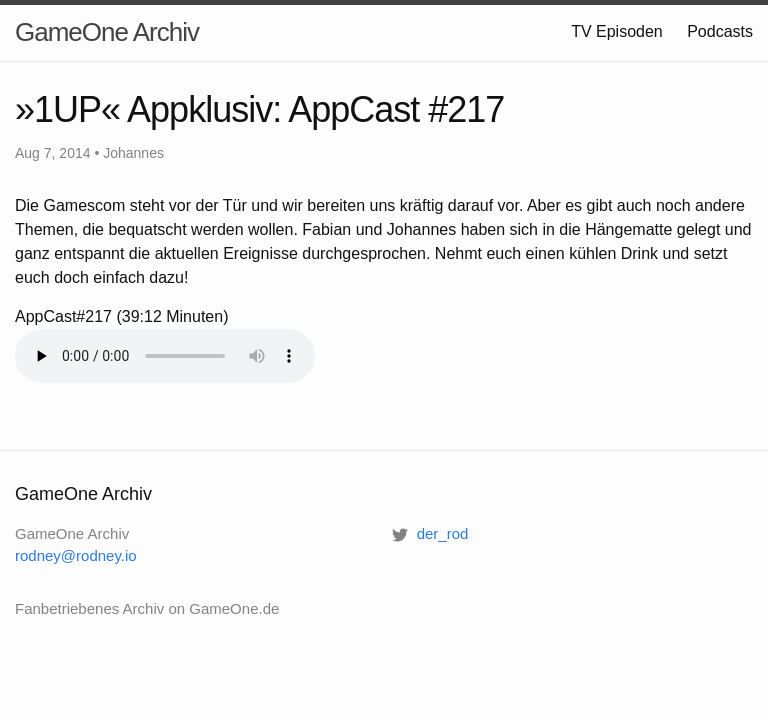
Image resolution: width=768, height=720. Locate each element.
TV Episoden (617, 31)
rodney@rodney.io (76, 555)
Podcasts (720, 31)
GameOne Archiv (107, 32)
